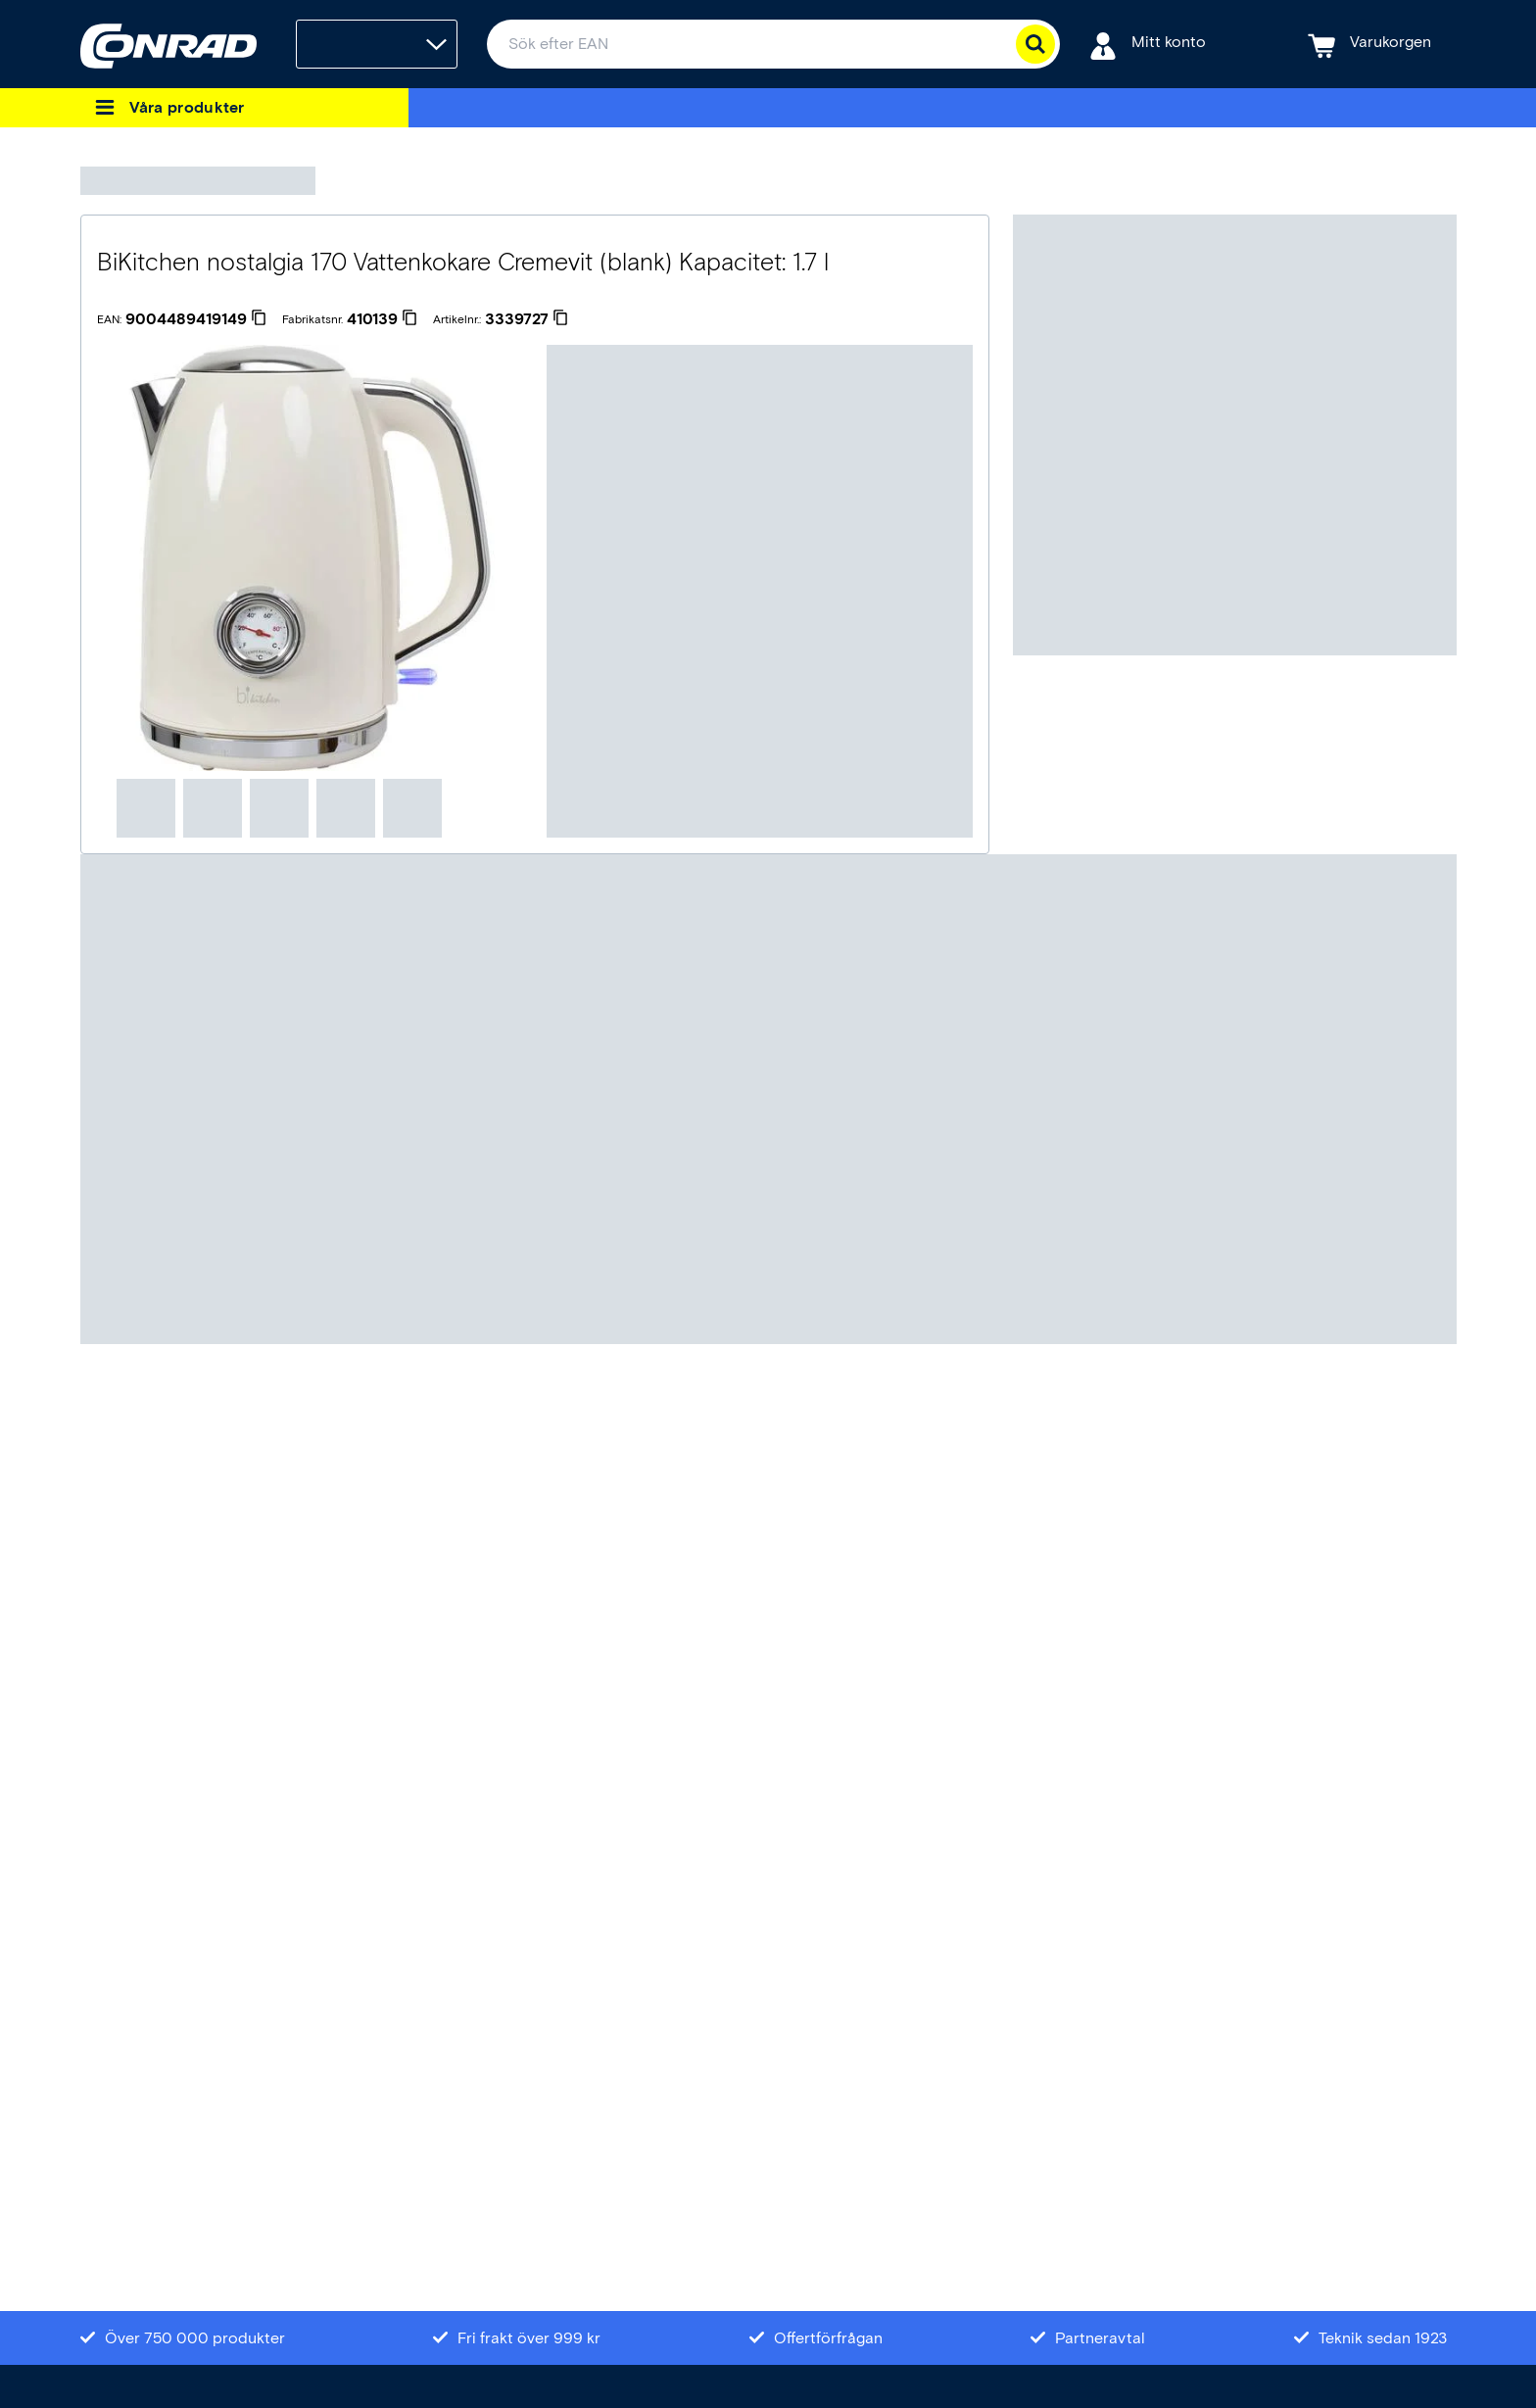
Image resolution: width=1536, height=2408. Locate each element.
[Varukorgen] (1369, 44)
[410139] (382, 319)
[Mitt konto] (1147, 44)
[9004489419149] (195, 319)
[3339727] (526, 319)
